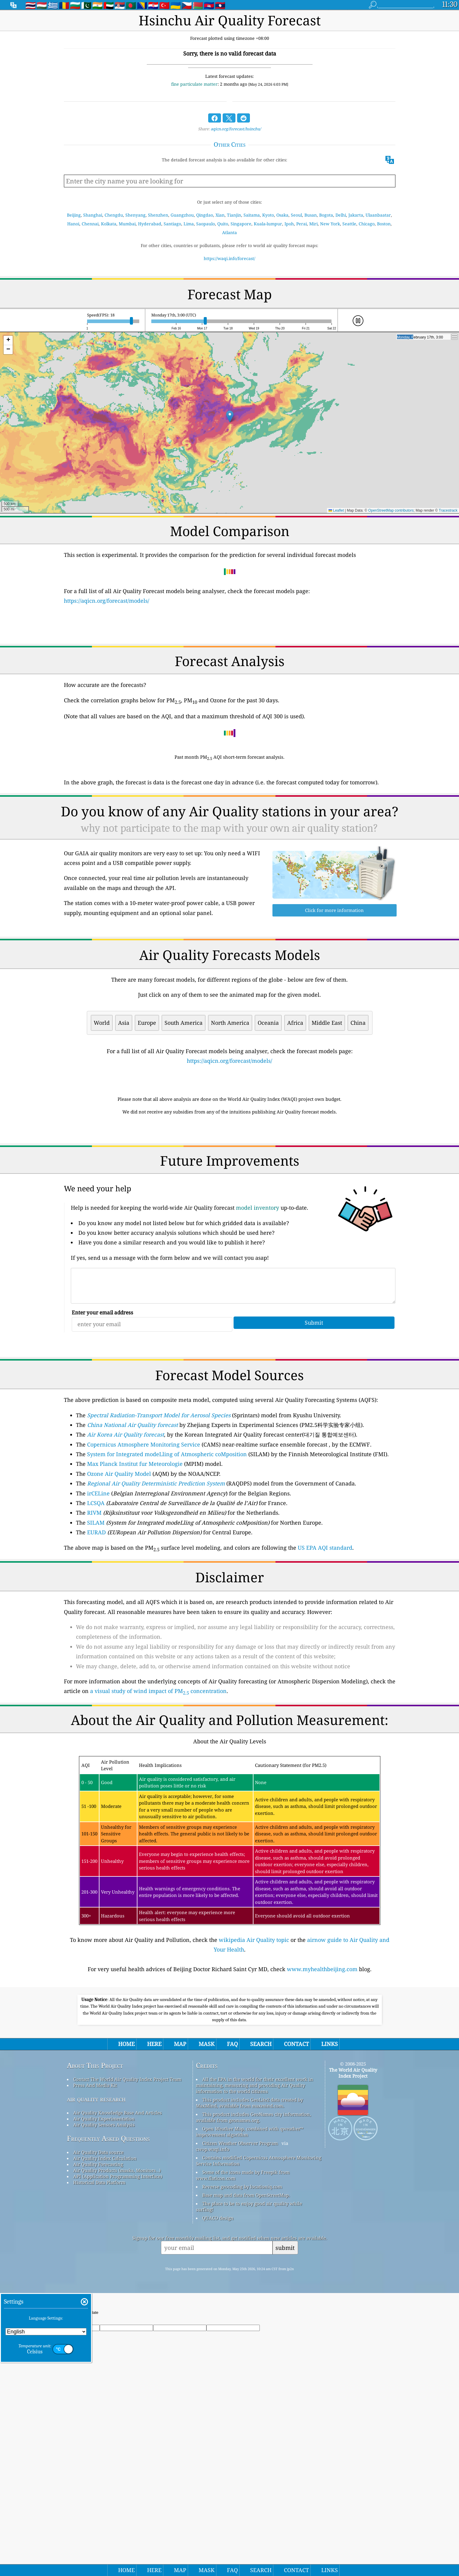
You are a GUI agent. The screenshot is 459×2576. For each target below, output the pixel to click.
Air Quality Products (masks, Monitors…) (117, 2339)
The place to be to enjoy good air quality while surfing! (249, 2375)
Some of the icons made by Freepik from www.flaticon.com (243, 2344)
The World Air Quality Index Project (353, 2242)
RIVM (94, 1597)
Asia (123, 1022)
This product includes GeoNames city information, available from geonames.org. (253, 2286)
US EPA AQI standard (325, 1632)
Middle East (327, 1022)
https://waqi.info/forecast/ (229, 258)
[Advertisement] (229, 1172)
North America (230, 1022)
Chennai (90, 224)
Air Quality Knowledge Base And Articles (117, 2282)
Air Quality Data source (98, 2321)
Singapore (241, 224)
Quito (222, 224)
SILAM (96, 1607)
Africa (295, 1022)
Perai (301, 224)
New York (330, 224)
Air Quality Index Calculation (105, 2327)
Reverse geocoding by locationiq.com (242, 2355)
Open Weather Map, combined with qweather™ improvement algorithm (249, 2301)
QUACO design (218, 2387)
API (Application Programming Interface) (117, 2345)
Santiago (172, 224)
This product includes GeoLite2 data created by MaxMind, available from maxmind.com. (249, 2272)
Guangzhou (182, 215)
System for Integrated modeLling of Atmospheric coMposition (167, 1538)
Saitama (252, 215)
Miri (313, 224)
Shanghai (92, 215)
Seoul (296, 215)
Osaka (282, 215)
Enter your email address (102, 1396)
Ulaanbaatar (378, 215)
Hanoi (73, 224)
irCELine (98, 1577)
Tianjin (234, 215)
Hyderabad (149, 224)
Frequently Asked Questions (108, 2307)
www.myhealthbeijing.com (322, 2053)
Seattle (349, 224)
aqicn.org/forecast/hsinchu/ (236, 129)
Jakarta (355, 215)
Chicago (367, 224)
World (102, 1022)
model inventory (257, 1292)
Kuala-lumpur (268, 224)
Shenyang (135, 215)
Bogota (326, 215)
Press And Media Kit (95, 2254)
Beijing (74, 215)
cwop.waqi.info (212, 2318)
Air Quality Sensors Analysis (104, 2294)
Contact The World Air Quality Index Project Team (127, 2248)
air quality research (96, 2268)
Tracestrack (448, 510)
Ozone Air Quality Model (119, 1558)
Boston (384, 224)
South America (184, 1022)
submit (285, 2416)
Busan (310, 215)
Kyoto (268, 215)
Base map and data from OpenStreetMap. (246, 2364)
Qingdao (204, 215)
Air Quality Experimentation (104, 2288)
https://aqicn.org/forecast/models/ (106, 600)
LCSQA (96, 1587)
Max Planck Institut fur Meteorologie (135, 1548)
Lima (189, 224)
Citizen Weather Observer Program (240, 2312)
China (358, 1022)
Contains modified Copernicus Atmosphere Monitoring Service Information (258, 2329)
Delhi (340, 215)
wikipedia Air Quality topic (254, 2024)
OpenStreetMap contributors (391, 510)
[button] (230, 416)
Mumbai (127, 224)
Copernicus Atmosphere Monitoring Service (143, 1529)
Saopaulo (205, 224)
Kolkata (108, 224)
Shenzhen (158, 215)
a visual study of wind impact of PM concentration (158, 1775)
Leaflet (336, 510)
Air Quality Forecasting (98, 2333)
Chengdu (114, 215)
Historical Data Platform (99, 2351)
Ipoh (289, 224)
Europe (147, 1022)
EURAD (96, 1616)
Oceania (268, 1022)
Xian (220, 215)
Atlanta (229, 232)
